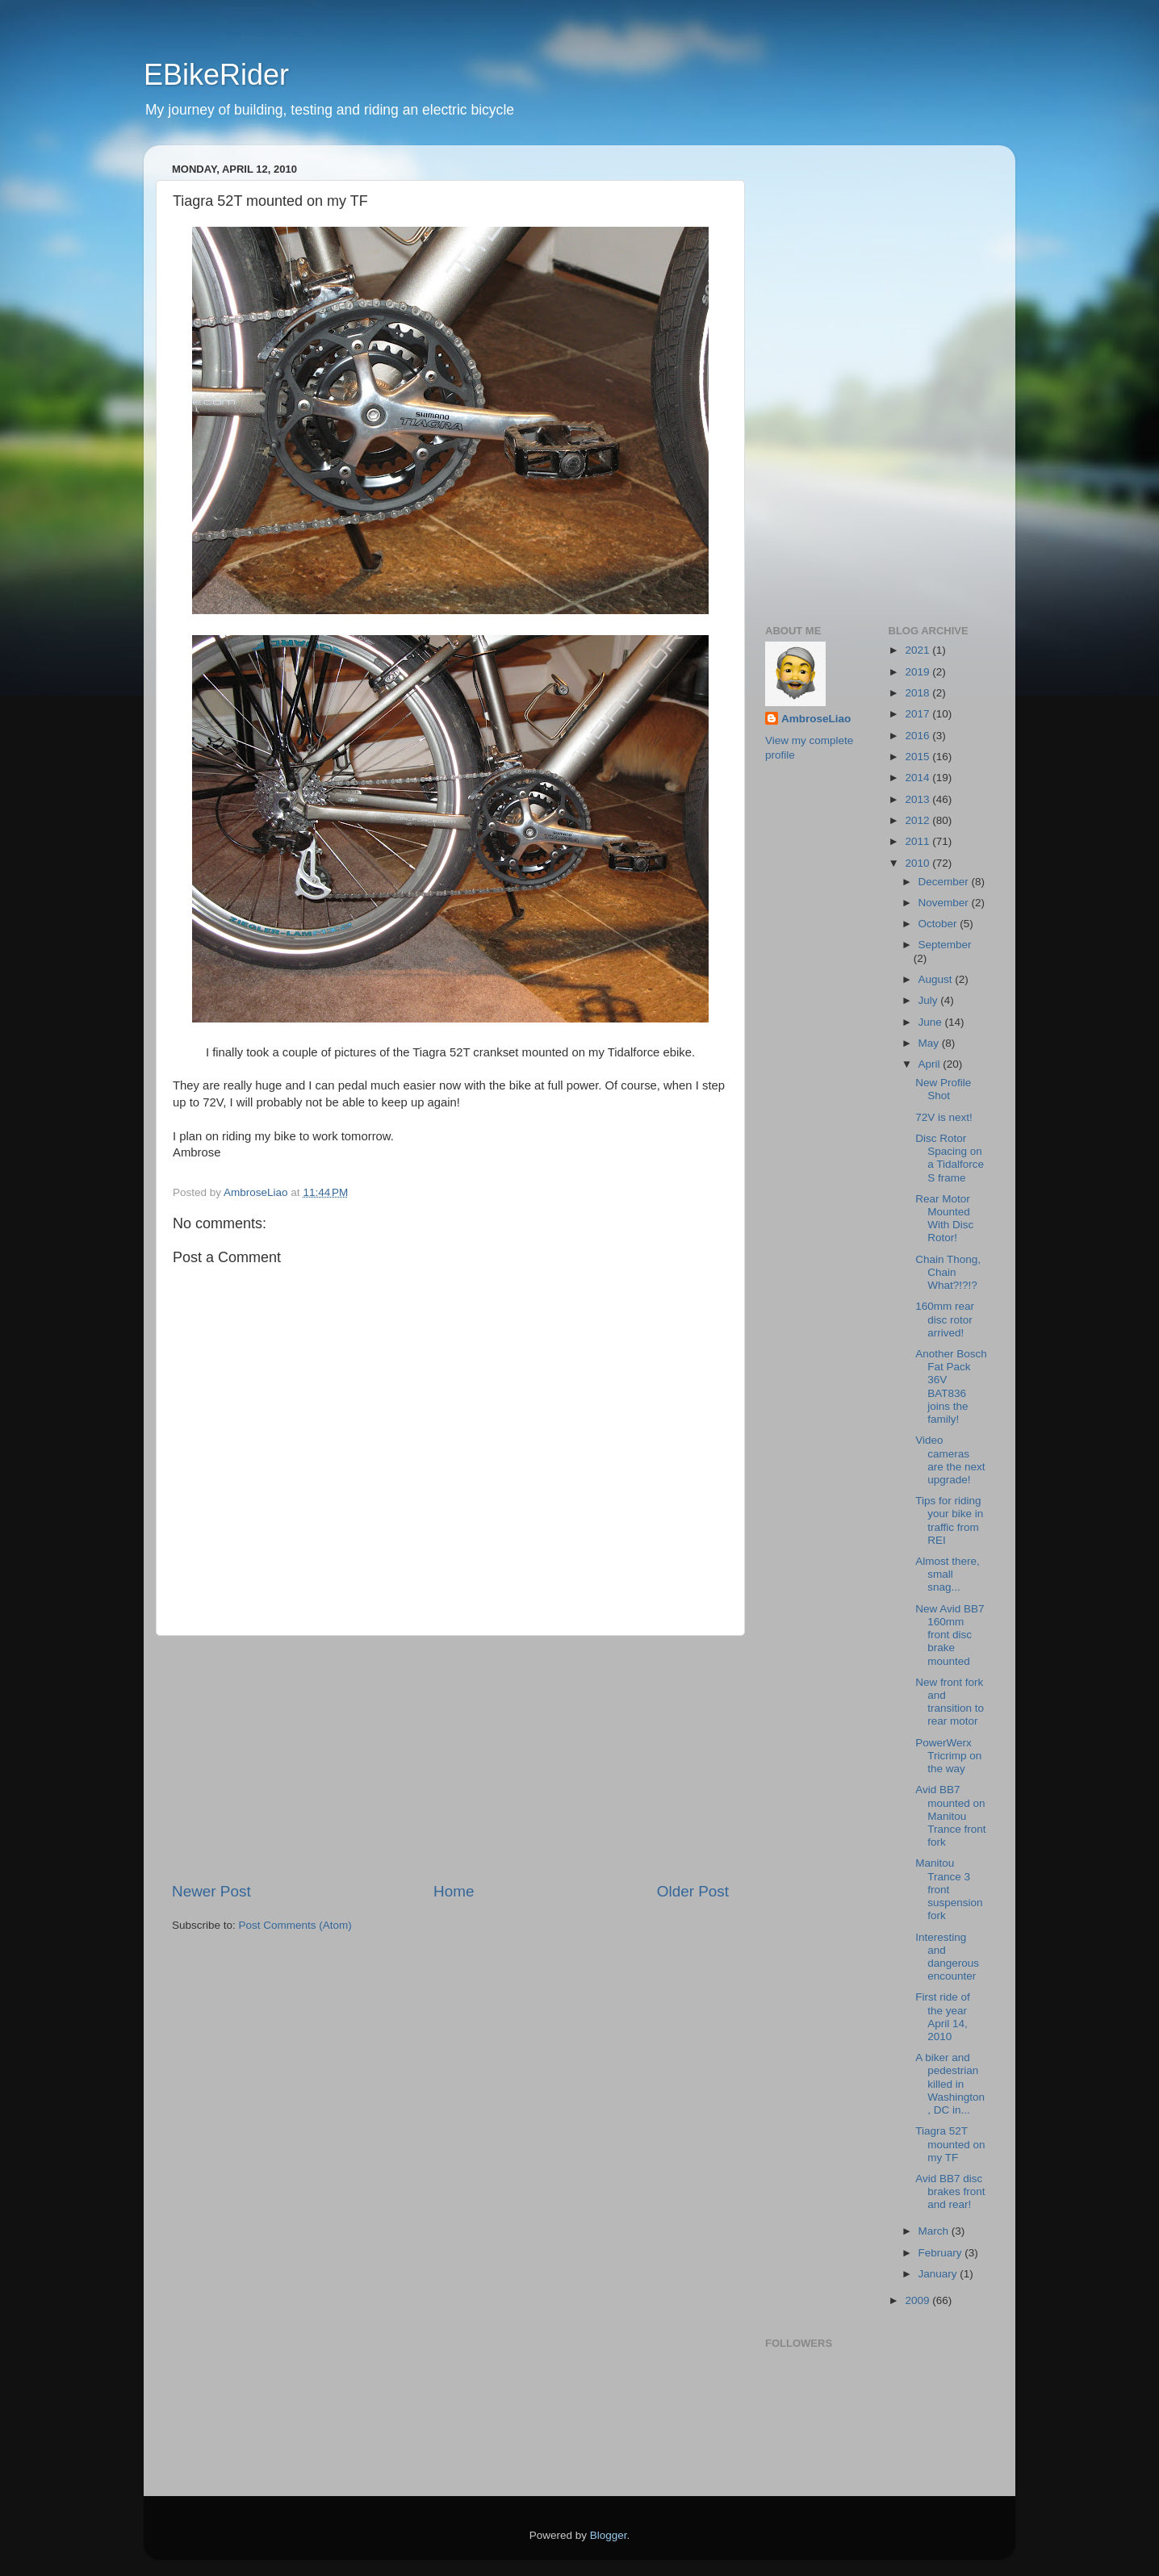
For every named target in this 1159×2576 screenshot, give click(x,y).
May (930, 1043)
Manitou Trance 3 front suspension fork (948, 1889)
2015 (918, 757)
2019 (918, 672)
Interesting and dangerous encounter (947, 1957)
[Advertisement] (450, 1758)
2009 (918, 2300)
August (937, 979)
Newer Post (211, 1891)
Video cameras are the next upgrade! (950, 1460)
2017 (918, 714)
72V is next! (944, 1117)
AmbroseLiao (816, 719)
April (931, 1064)
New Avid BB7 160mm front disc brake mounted (949, 1635)
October (939, 924)
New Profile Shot (943, 1089)
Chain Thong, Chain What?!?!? (948, 1272)
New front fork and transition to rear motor (949, 1702)
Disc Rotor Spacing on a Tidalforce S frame (949, 1158)
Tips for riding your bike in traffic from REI (949, 1520)
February (941, 2253)
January (939, 2274)
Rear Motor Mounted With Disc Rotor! (944, 1218)
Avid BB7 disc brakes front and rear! (950, 2191)
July (929, 1000)
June (931, 1022)
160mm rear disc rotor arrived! (944, 1319)
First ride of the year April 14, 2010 (942, 2017)
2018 (918, 693)
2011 (918, 841)
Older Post (693, 1891)
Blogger (608, 2535)
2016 (918, 736)
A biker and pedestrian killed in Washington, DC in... (950, 2083)
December (945, 882)
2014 (918, 778)
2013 (918, 799)
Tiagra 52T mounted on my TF (950, 2144)
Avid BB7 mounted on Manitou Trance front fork (950, 1816)
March (935, 2231)
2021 (918, 650)
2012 (918, 820)
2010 (918, 863)
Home (453, 1891)
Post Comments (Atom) (295, 1925)
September (945, 945)
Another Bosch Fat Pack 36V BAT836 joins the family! (951, 1386)
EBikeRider (216, 74)
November (945, 903)
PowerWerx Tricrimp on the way (948, 1756)
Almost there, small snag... (947, 1574)
